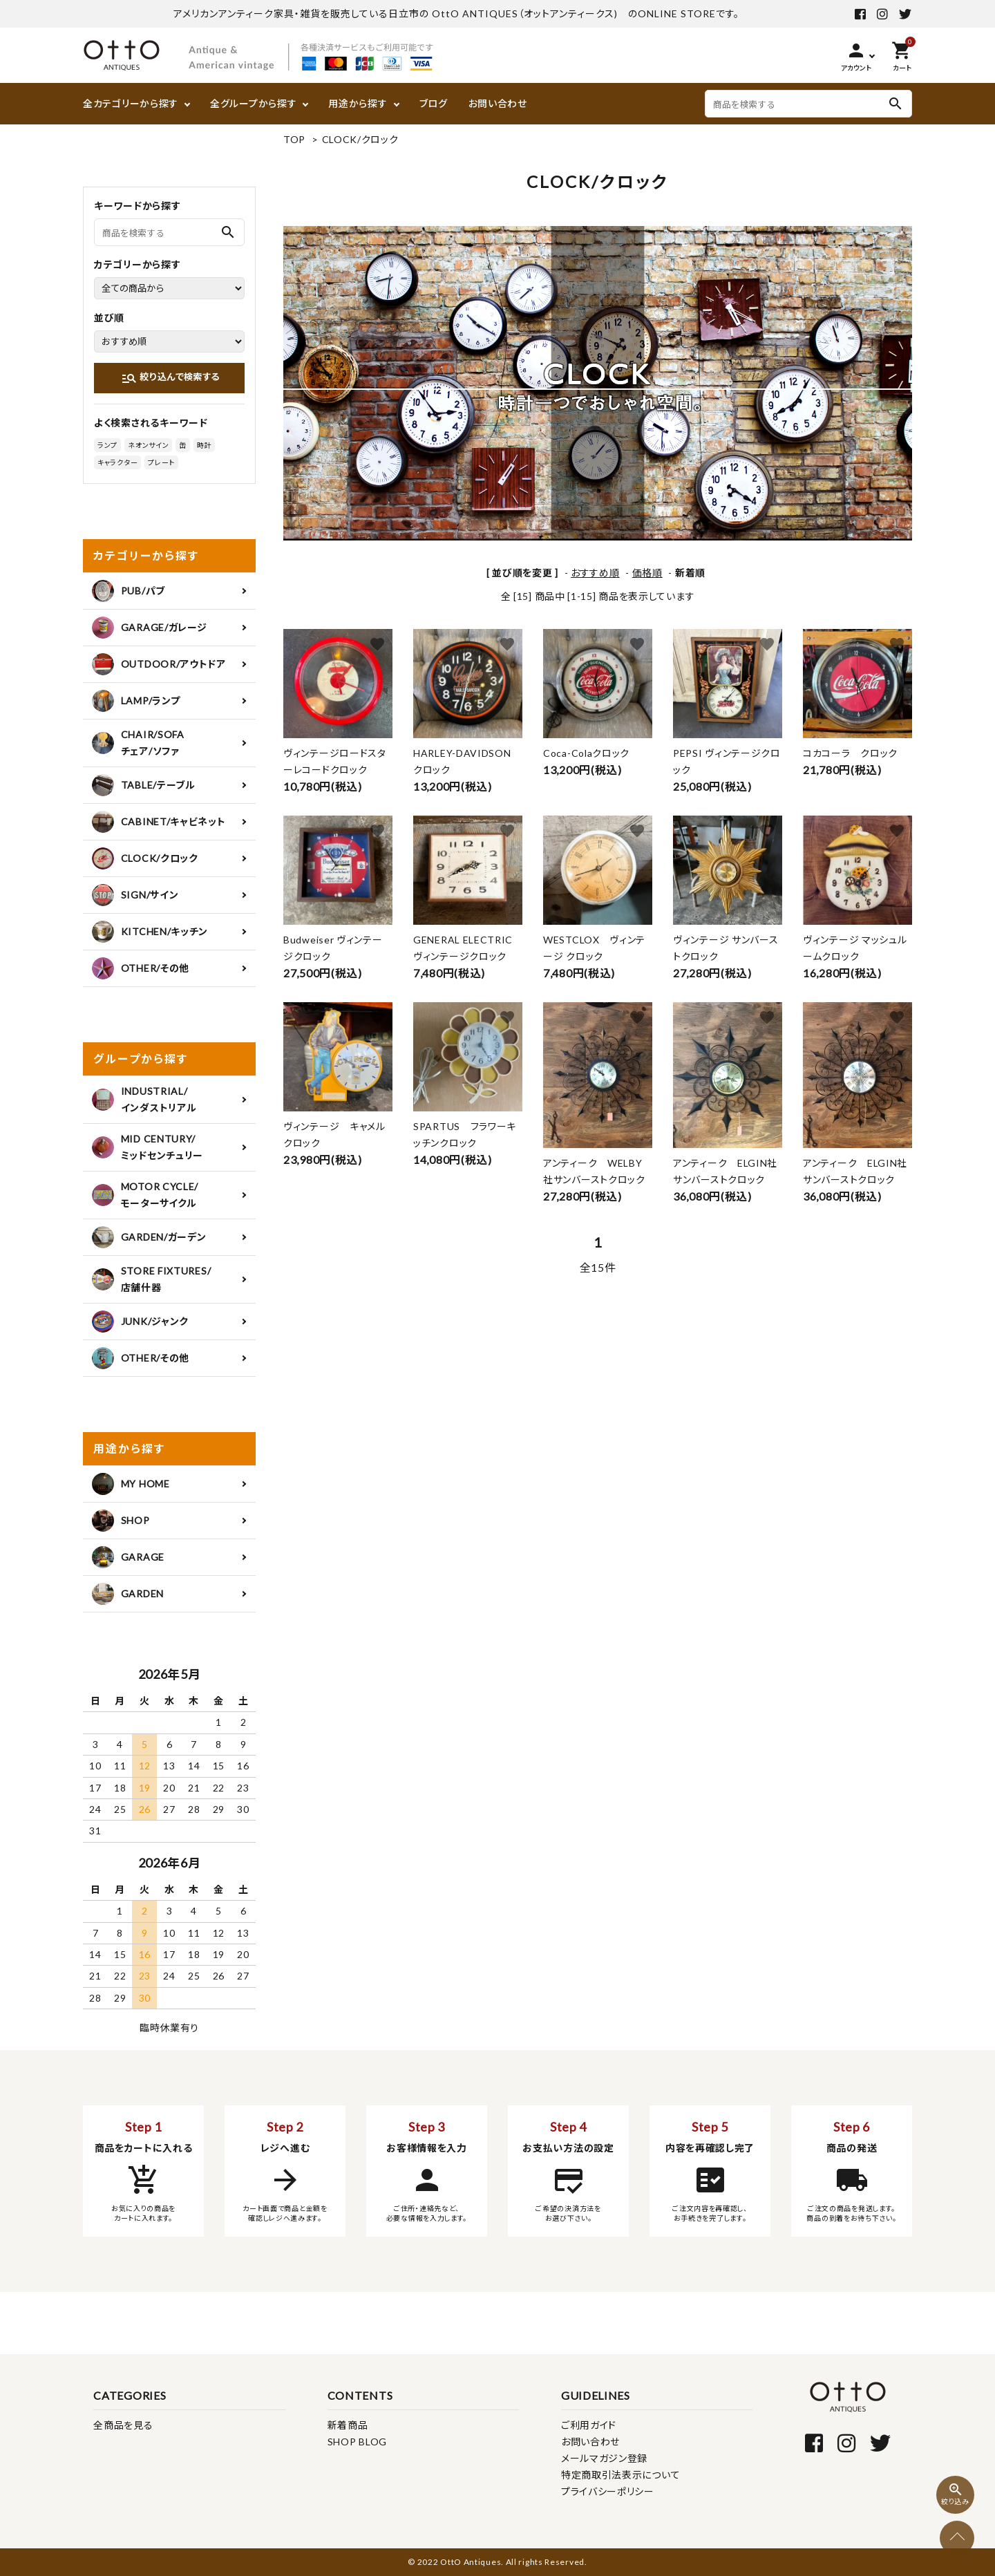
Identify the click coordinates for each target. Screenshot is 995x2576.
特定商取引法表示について (620, 2475)
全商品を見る (123, 2425)
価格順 (647, 573)
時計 (204, 445)
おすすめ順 (595, 573)
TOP (294, 139)
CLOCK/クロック (360, 139)
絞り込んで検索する (170, 378)
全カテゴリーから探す (130, 103)
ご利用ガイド (588, 2425)
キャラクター (117, 462)
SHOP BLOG (357, 2441)
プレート (161, 462)
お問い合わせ (497, 103)
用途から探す (357, 103)
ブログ (433, 103)
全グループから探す (253, 103)
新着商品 (348, 2425)
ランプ (107, 445)
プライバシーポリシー (607, 2491)
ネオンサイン (148, 445)
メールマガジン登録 (604, 2458)
